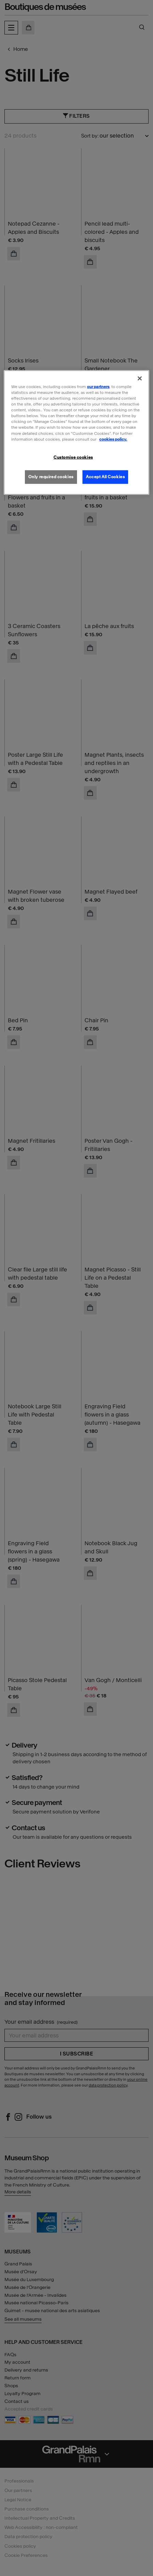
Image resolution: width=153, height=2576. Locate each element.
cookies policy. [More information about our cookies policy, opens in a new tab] (113, 439)
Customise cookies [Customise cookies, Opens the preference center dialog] (73, 457)
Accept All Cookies (105, 476)
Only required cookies (51, 476)
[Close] (139, 378)
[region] (76, 432)
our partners (98, 387)
